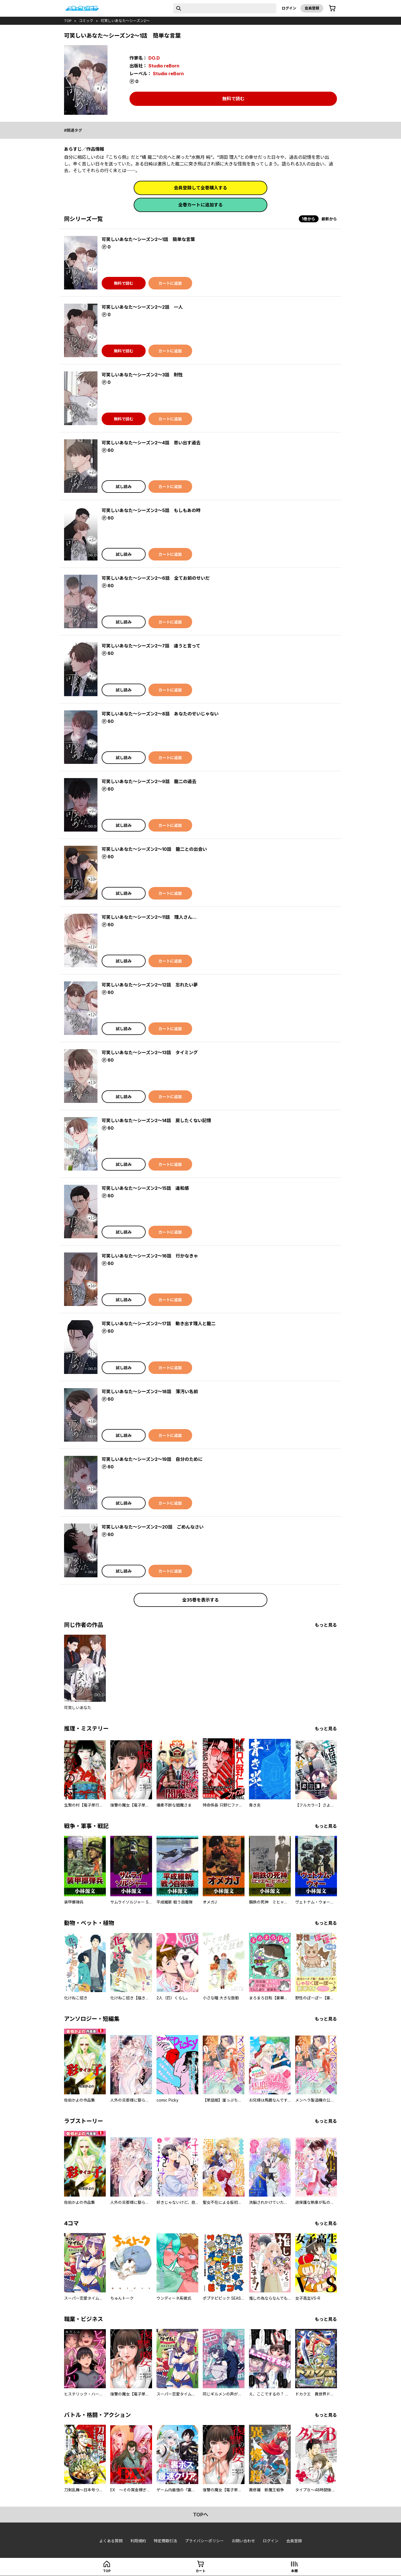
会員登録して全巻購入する (200, 188)
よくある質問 (111, 2540)
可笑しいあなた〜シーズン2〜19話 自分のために (152, 1459)
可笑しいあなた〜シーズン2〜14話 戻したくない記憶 (156, 1120)
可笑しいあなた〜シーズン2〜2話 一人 (142, 307)
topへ (200, 2514)
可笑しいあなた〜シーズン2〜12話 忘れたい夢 (150, 985)
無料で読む (233, 98)
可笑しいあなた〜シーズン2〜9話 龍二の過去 (149, 781)
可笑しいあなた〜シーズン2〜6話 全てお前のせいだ (156, 578)
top (68, 20)
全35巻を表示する (200, 1600)
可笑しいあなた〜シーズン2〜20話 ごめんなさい (153, 1527)
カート (200, 2571)
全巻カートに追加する (200, 205)
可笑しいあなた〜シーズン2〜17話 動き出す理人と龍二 (159, 1323)
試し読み (123, 486)
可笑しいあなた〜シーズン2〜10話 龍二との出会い (154, 849)
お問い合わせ (243, 2540)
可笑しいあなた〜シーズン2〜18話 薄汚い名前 (150, 1391)
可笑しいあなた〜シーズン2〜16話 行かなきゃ (150, 1256)
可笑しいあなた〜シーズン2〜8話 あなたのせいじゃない (160, 713)
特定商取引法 (165, 2540)
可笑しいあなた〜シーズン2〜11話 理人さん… (149, 917)
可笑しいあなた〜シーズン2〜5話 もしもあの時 (151, 510)
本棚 (294, 2571)
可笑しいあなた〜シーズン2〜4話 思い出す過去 (151, 442)
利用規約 (138, 2540)
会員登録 (312, 8)
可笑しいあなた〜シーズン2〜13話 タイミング (150, 1052)
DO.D (154, 58)
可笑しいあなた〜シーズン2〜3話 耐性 (142, 374)
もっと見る (326, 1625)
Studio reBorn (163, 66)
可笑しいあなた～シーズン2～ (125, 20)
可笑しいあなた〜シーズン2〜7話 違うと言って (151, 646)
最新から (329, 218)
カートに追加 (170, 283)
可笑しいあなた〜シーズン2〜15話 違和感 (145, 1188)
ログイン (289, 8)
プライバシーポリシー (204, 2540)
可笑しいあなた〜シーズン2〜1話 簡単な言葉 (148, 239)
